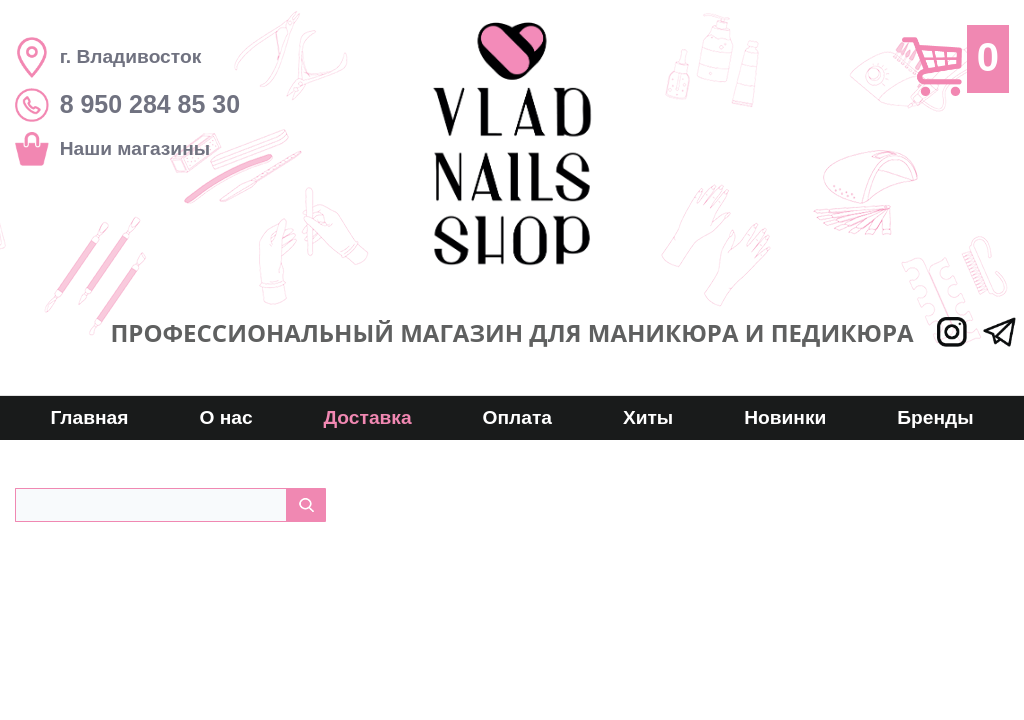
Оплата (517, 417)
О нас (225, 417)
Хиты (648, 417)
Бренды (935, 417)
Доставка (367, 417)
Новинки (785, 417)
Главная (89, 417)
